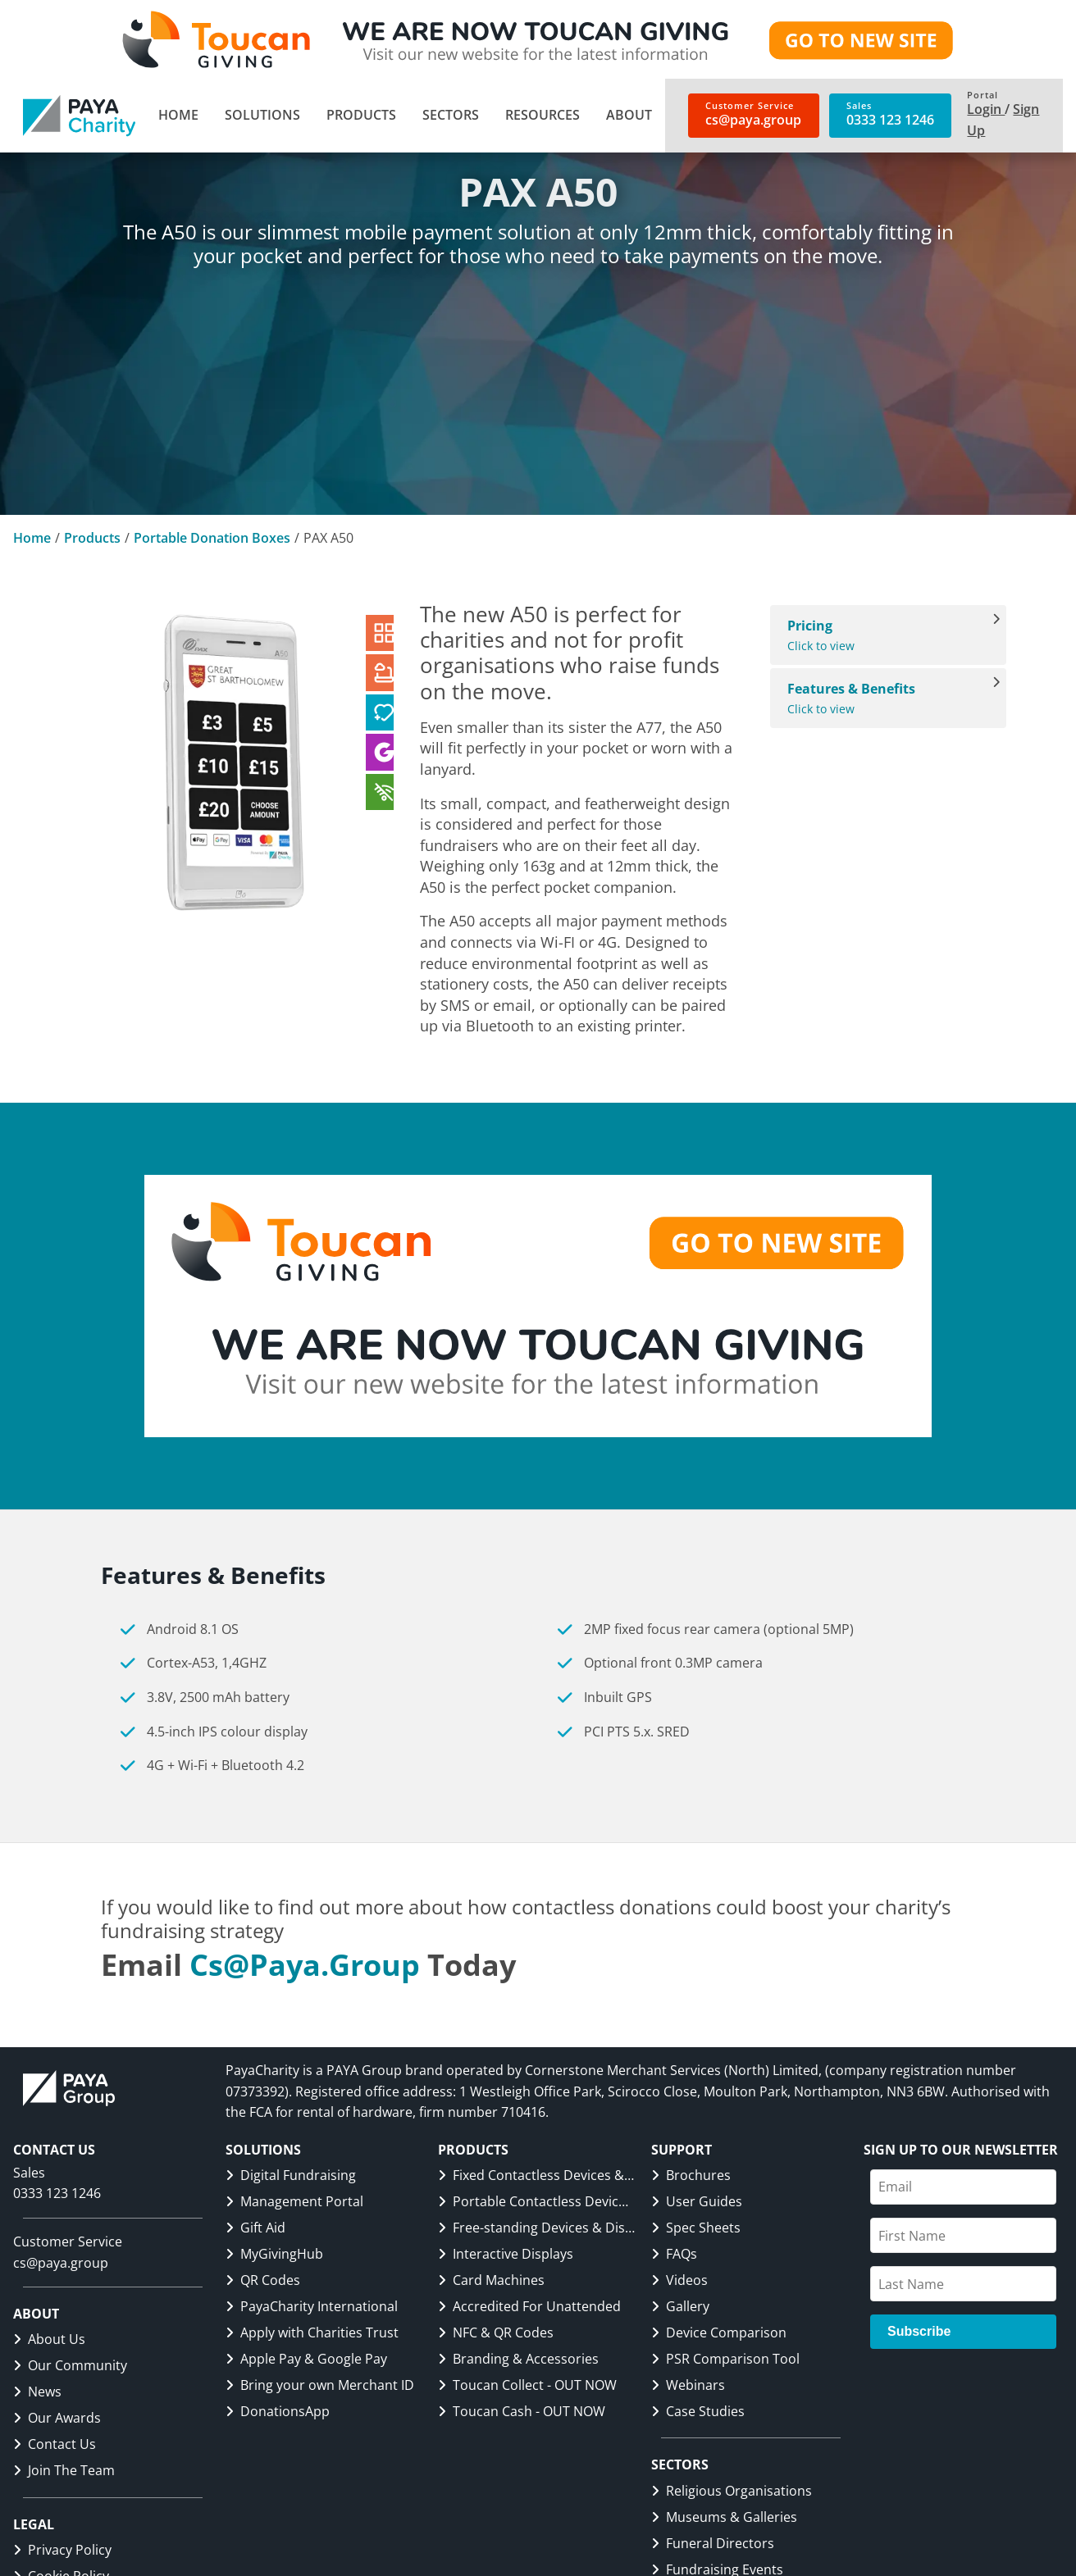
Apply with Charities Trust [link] (312, 2332)
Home (32, 538)
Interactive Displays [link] (505, 2254)
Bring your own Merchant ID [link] (320, 2385)
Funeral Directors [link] (712, 2543)
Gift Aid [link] (255, 2228)
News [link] (37, 2392)
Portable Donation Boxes (212, 538)
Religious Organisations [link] (731, 2491)
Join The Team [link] (64, 2470)
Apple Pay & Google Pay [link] (306, 2359)
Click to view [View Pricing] (879, 635)
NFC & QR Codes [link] (496, 2332)
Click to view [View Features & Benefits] (879, 698)
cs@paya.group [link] (304, 1965)
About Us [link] (49, 2339)
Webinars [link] (688, 2385)
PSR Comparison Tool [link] (725, 2359)
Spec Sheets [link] (696, 2228)
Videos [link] (679, 2280)
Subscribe (919, 2331)
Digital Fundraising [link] (291, 2175)
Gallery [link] (680, 2306)
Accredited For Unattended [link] (529, 2306)
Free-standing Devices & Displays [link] (536, 2228)
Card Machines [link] (491, 2280)
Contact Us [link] (54, 2444)
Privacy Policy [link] (62, 2550)
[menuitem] (178, 115)
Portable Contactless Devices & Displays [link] (536, 2201)
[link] (79, 115)
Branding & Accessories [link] (518, 2359)
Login (986, 109)
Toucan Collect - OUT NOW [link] (527, 2385)
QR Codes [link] (263, 2280)
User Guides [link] (696, 2201)
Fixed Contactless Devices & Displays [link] (536, 2175)
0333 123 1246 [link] (57, 2193)
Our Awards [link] (57, 2418)
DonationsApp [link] (278, 2411)
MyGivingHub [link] (274, 2254)
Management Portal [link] (294, 2201)
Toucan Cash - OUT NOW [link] (521, 2411)
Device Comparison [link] (718, 2332)
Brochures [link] (691, 2175)
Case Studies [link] (698, 2411)
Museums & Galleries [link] (724, 2517)
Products (92, 538)
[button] (262, 115)
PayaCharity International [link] (312, 2306)
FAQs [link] (674, 2254)
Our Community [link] (70, 2365)
